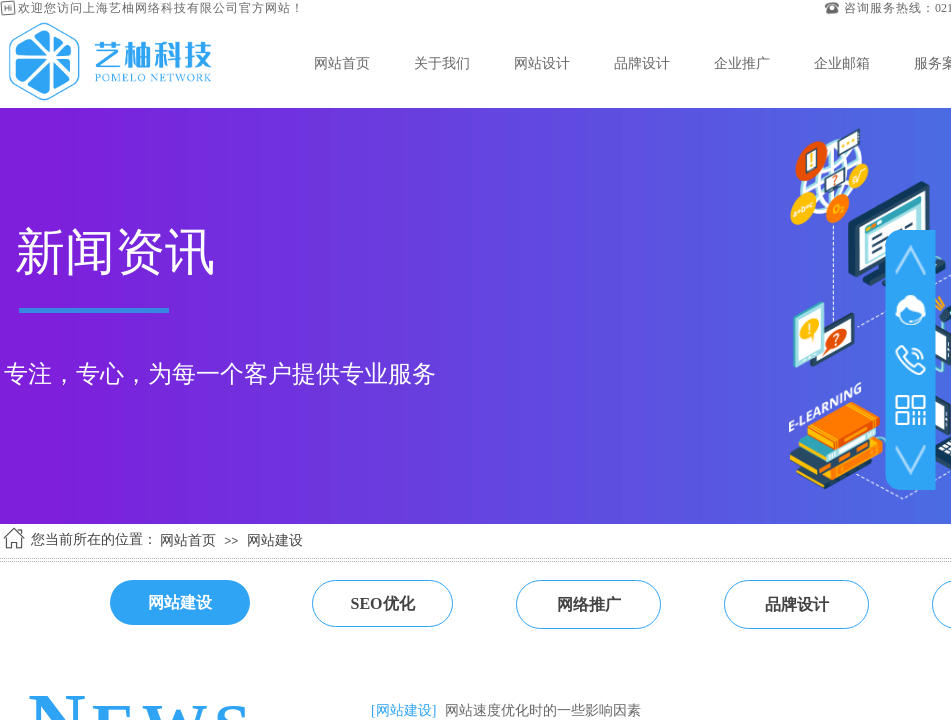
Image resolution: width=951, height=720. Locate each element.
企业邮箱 (842, 63)
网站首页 (342, 63)
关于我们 (442, 63)
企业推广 (742, 63)
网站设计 (542, 63)
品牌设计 (642, 63)
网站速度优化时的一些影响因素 (543, 710)
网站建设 (275, 540)
